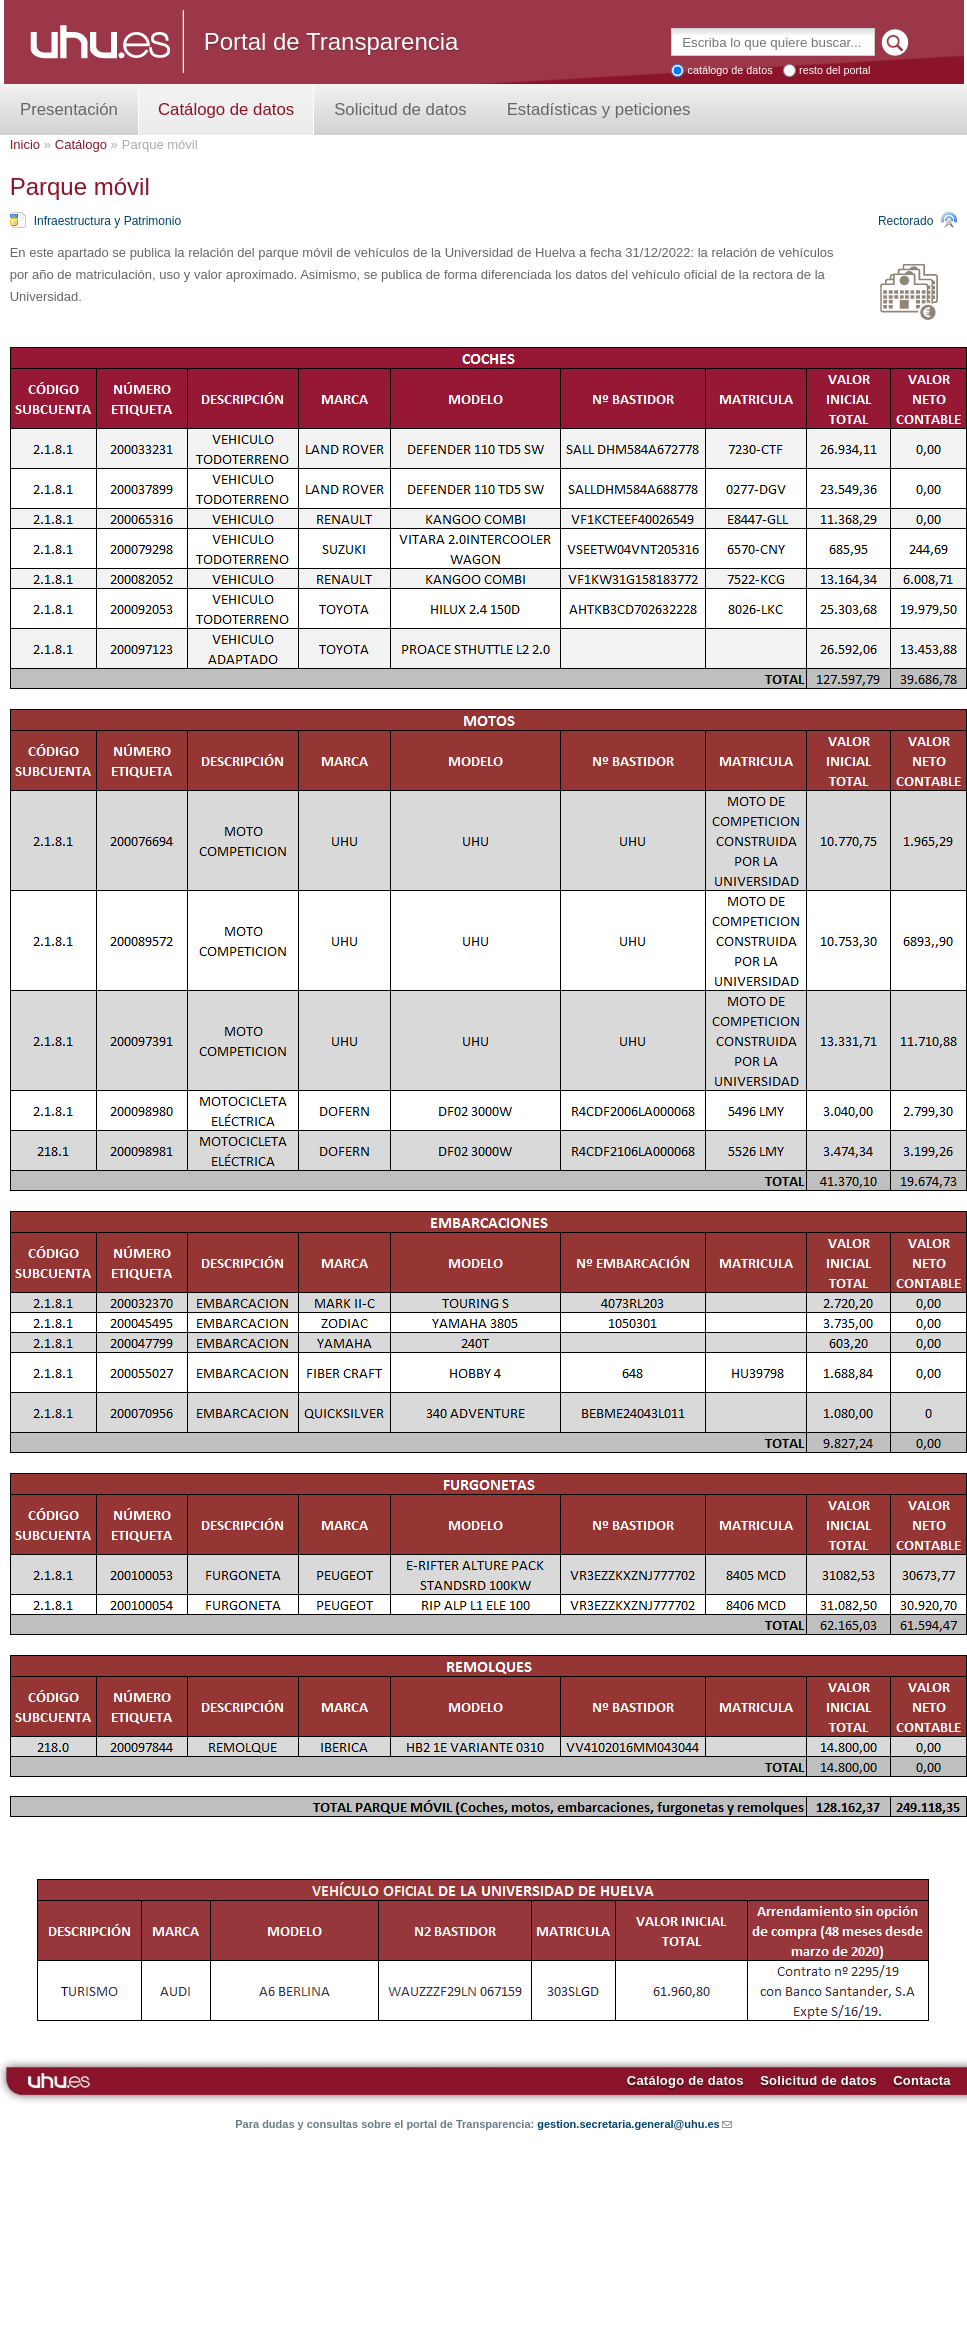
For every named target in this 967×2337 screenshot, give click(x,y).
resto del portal (834, 70)
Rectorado (905, 221)
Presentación (69, 109)
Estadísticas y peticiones (599, 109)
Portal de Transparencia (331, 41)
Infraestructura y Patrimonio (107, 221)
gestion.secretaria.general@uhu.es (634, 2124)
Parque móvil (160, 144)
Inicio (25, 144)
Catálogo (81, 144)
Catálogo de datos (226, 109)
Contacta (922, 2080)
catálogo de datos (729, 70)
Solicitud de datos (400, 109)
